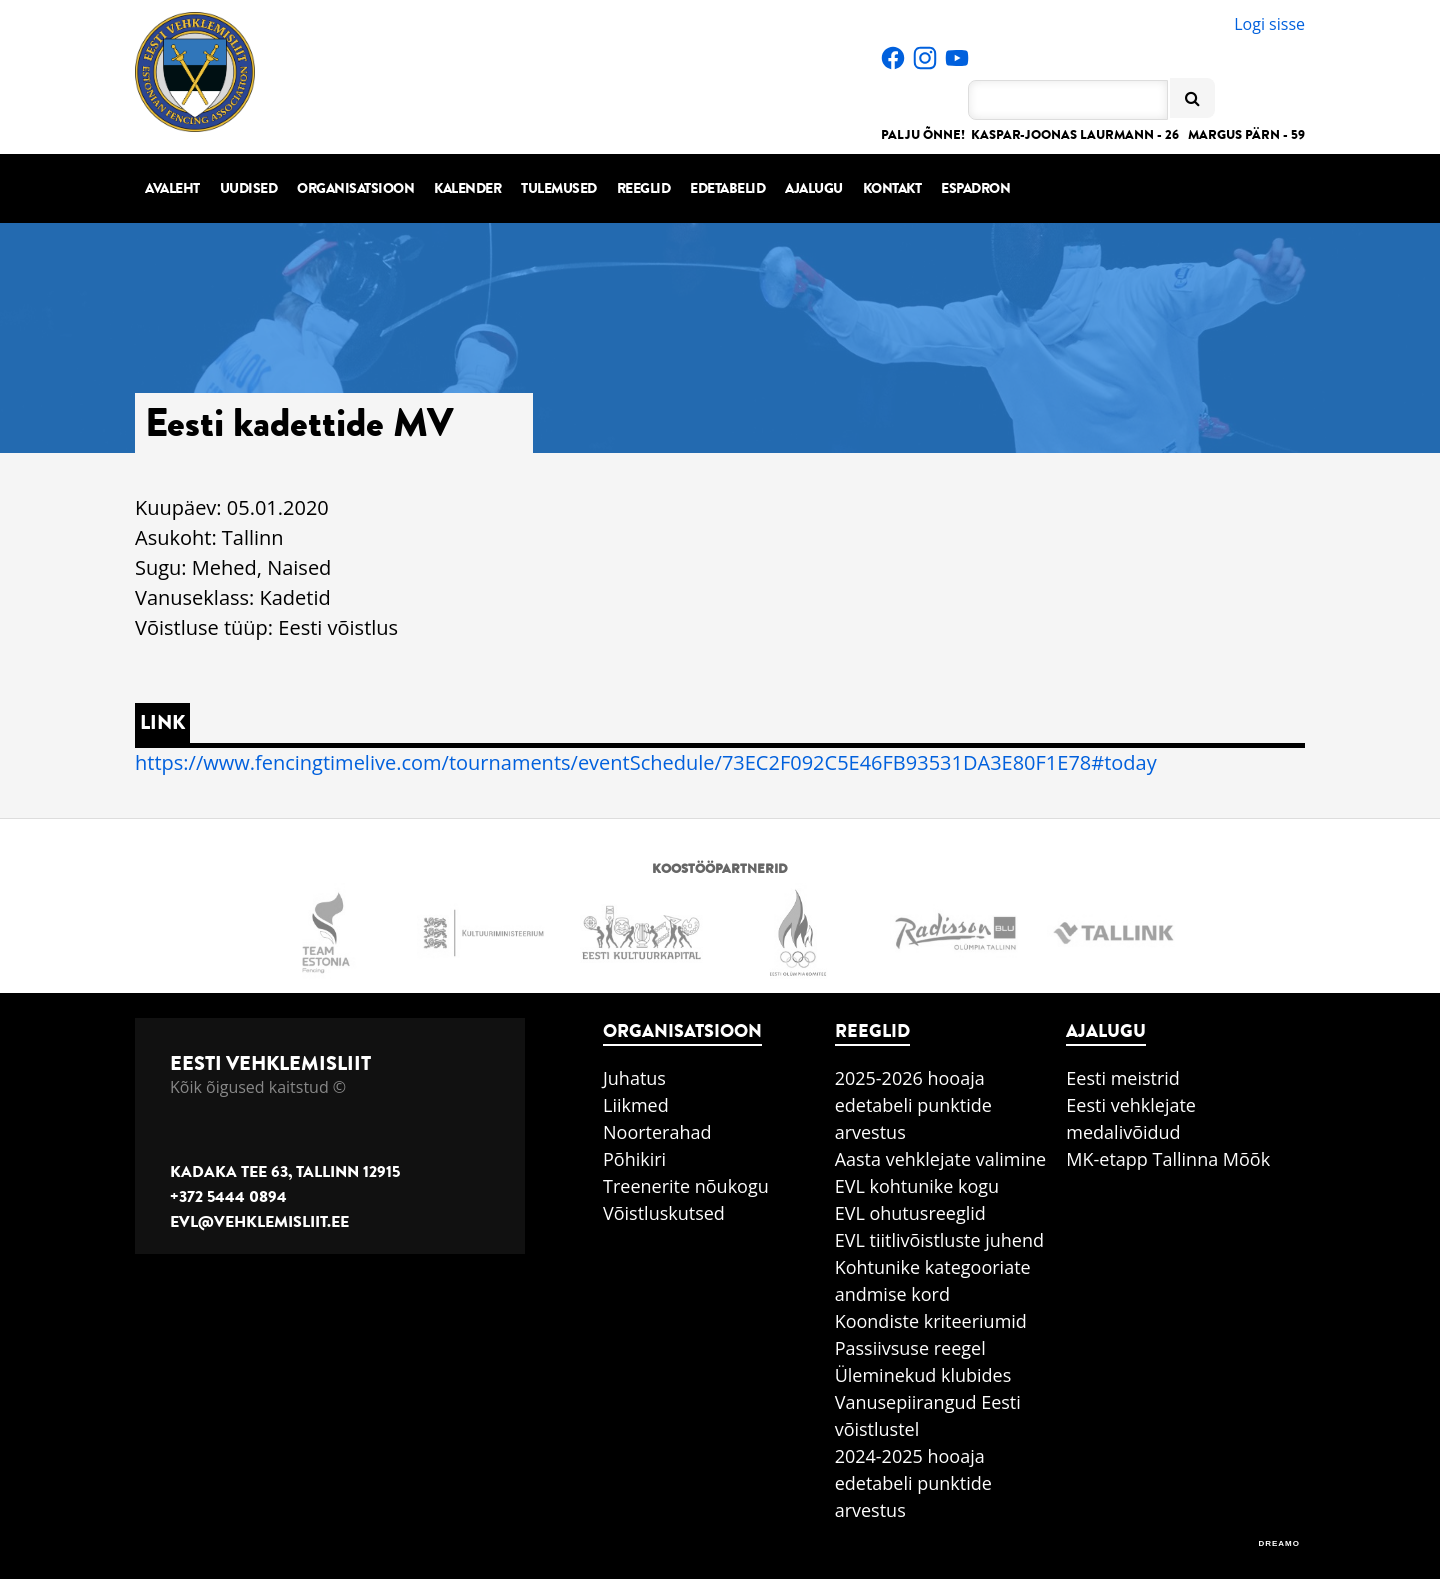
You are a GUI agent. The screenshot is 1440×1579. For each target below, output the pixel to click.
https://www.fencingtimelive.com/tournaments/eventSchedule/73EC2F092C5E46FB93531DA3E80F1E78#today (646, 762)
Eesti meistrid (1123, 1078)
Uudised (249, 188)
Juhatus (634, 1078)
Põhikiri (634, 1159)
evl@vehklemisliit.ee (259, 1222)
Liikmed (636, 1105)
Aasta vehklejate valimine (940, 1159)
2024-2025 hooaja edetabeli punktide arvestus (913, 1483)
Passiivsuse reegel (910, 1348)
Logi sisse (1269, 24)
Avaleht (172, 188)
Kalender (467, 188)
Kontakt (892, 188)
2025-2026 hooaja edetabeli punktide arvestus (913, 1105)
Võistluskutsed (664, 1213)
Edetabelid (727, 188)
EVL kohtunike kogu (917, 1186)
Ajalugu (814, 188)
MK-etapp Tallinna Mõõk (1168, 1159)
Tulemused (559, 188)
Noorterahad (657, 1132)
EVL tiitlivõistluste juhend (939, 1240)
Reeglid (644, 188)
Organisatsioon (355, 188)
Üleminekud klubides (923, 1375)
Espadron (975, 188)
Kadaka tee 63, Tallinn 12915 (285, 1172)
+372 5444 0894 (228, 1197)
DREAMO (1279, 1543)
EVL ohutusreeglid (910, 1213)
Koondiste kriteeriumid (931, 1321)
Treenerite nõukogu (686, 1186)
